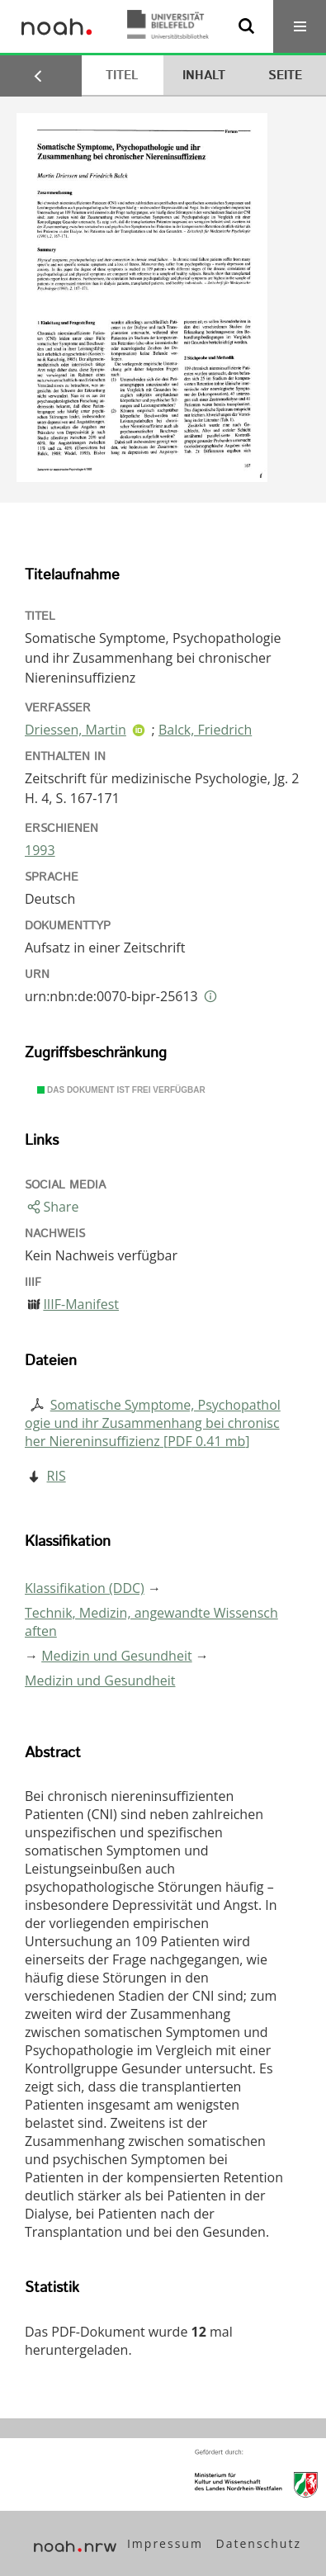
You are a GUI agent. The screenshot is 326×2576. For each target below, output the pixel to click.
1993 (40, 850)
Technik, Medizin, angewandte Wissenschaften (151, 1622)
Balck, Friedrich (205, 730)
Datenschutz (258, 2543)
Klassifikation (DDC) (84, 1588)
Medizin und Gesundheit (116, 1656)
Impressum (165, 2543)
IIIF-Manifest (81, 1304)
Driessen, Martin (75, 730)
